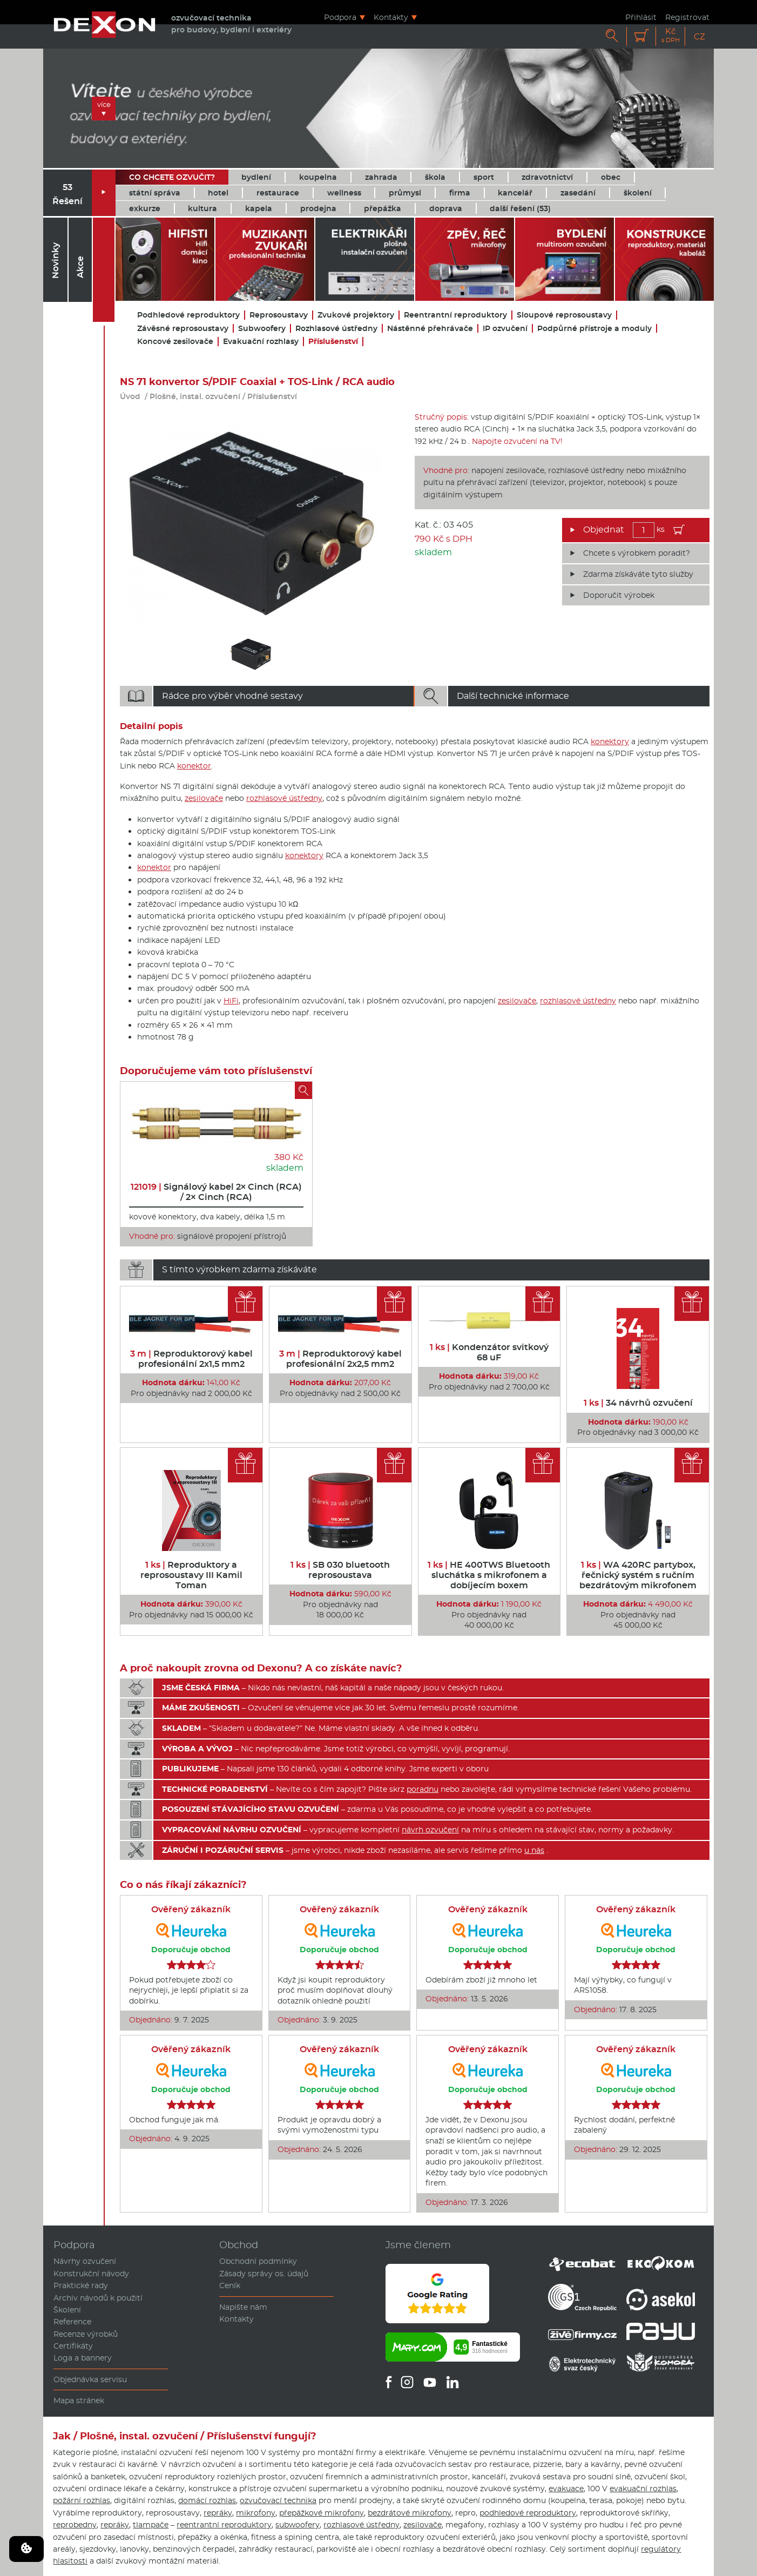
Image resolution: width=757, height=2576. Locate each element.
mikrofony (255, 2513)
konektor (194, 766)
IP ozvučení (505, 328)
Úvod (130, 396)
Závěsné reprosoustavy (182, 328)
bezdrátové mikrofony (409, 2513)
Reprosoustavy (278, 315)
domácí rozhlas (207, 2500)
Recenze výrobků (85, 2334)
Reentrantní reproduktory (455, 315)
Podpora (340, 17)
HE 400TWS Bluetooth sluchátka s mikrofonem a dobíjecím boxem (489, 1575)
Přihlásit (641, 17)
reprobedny (75, 2525)
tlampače (150, 2525)
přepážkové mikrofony (321, 2513)
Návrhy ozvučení (84, 2261)
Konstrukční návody (91, 2273)
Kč (670, 35)
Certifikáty (73, 2346)
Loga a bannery (82, 2358)
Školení (67, 2310)
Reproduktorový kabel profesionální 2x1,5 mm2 (191, 1358)
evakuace (566, 2488)
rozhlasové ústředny (284, 798)
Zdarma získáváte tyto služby (638, 574)
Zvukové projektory (355, 315)
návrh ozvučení (430, 1830)
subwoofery (297, 2525)
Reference (72, 2322)
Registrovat (687, 17)
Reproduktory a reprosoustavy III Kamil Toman (191, 1575)
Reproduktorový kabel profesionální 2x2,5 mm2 (340, 1358)
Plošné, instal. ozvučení (195, 396)
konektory (610, 741)
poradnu (422, 1789)
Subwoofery (262, 328)
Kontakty (391, 17)
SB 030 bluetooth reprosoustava (340, 1570)
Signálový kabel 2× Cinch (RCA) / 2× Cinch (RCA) (216, 1192)
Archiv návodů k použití (98, 2298)
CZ (699, 36)
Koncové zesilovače (175, 341)
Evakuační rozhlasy (261, 341)
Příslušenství (333, 341)
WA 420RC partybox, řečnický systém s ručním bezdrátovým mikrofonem (638, 1575)
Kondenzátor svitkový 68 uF (489, 1352)
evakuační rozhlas (643, 2488)
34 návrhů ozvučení (638, 1403)
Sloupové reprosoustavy (564, 315)
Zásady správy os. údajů (263, 2273)
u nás (534, 1850)
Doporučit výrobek (618, 595)
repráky (218, 2513)
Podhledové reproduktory (188, 315)
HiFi (231, 1001)
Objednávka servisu (90, 2379)
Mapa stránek (78, 2400)
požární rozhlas (81, 2500)
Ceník (229, 2285)
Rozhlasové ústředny (336, 328)
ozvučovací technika (278, 2500)
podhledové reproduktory (527, 2513)
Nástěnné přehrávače (430, 328)
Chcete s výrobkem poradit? (636, 553)
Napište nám (243, 2307)
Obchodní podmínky (258, 2261)
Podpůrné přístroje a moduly (594, 328)
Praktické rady (80, 2285)
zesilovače (204, 798)
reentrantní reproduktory (224, 2525)
